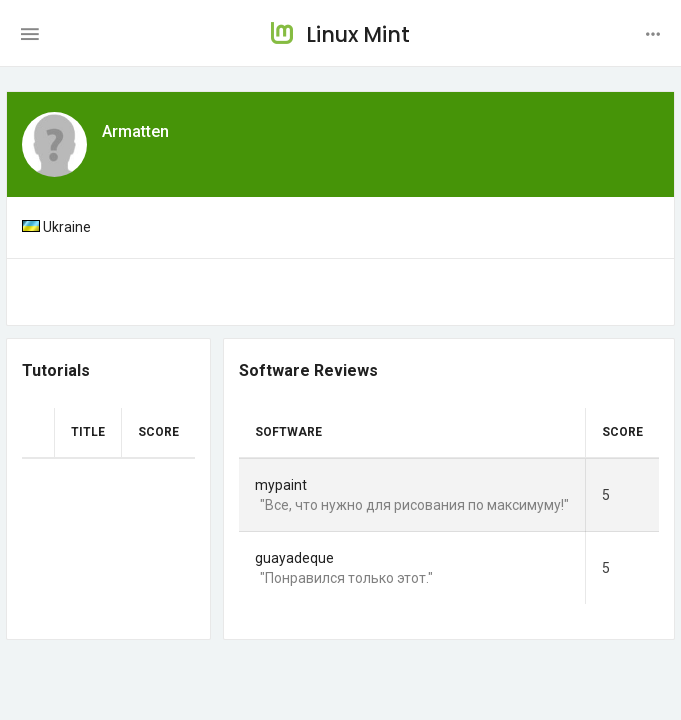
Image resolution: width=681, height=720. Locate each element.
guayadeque (294, 558)
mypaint (281, 485)
